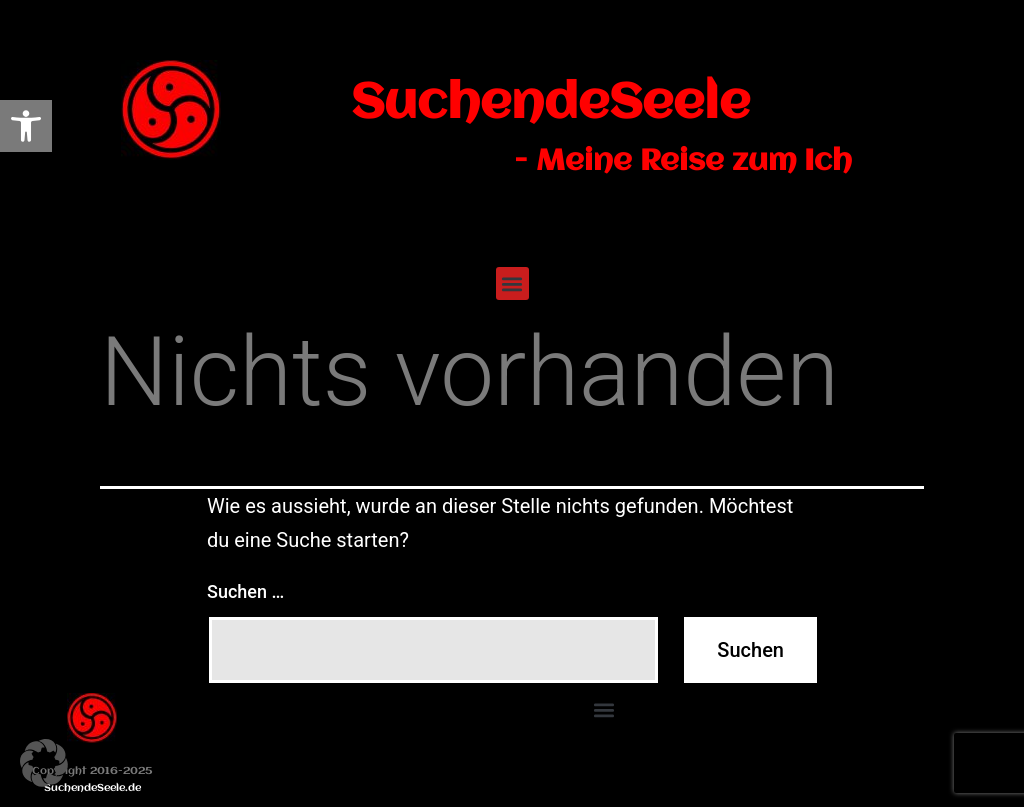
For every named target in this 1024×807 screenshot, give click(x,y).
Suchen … (245, 591)
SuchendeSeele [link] (550, 104)
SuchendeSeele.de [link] (92, 788)
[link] (26, 126)
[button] (512, 283)
